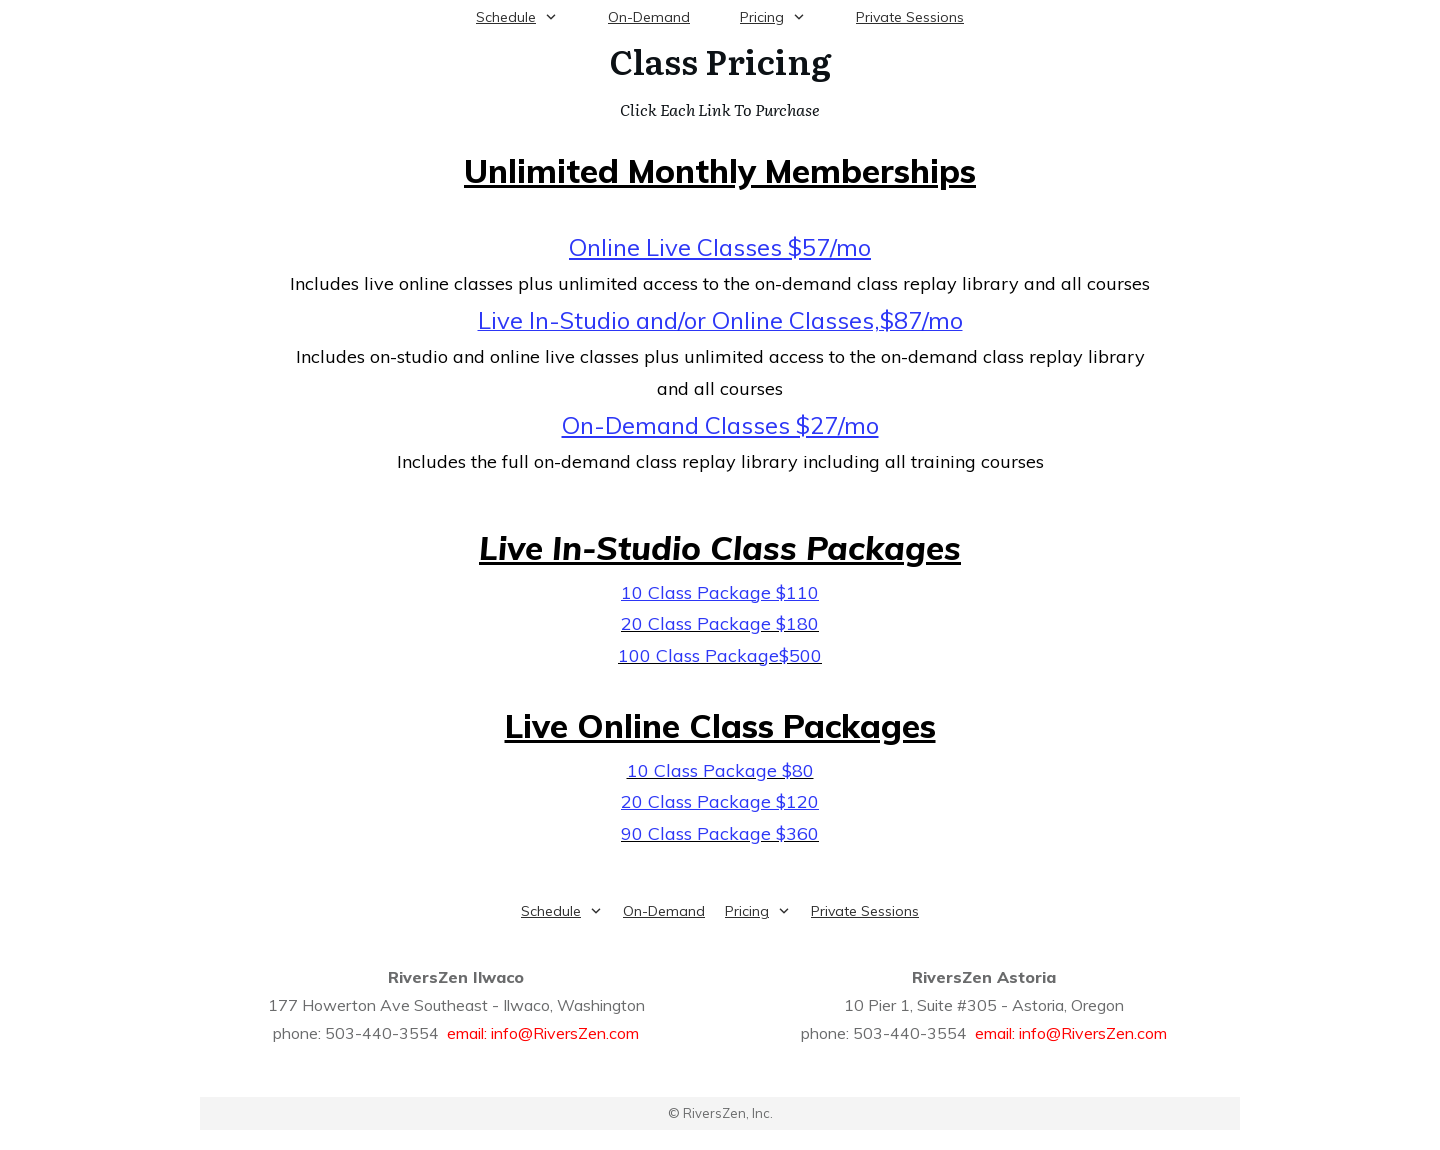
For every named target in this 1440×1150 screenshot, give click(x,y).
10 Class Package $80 (720, 770)
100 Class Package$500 (720, 655)
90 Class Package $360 (720, 833)
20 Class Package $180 (720, 623)
